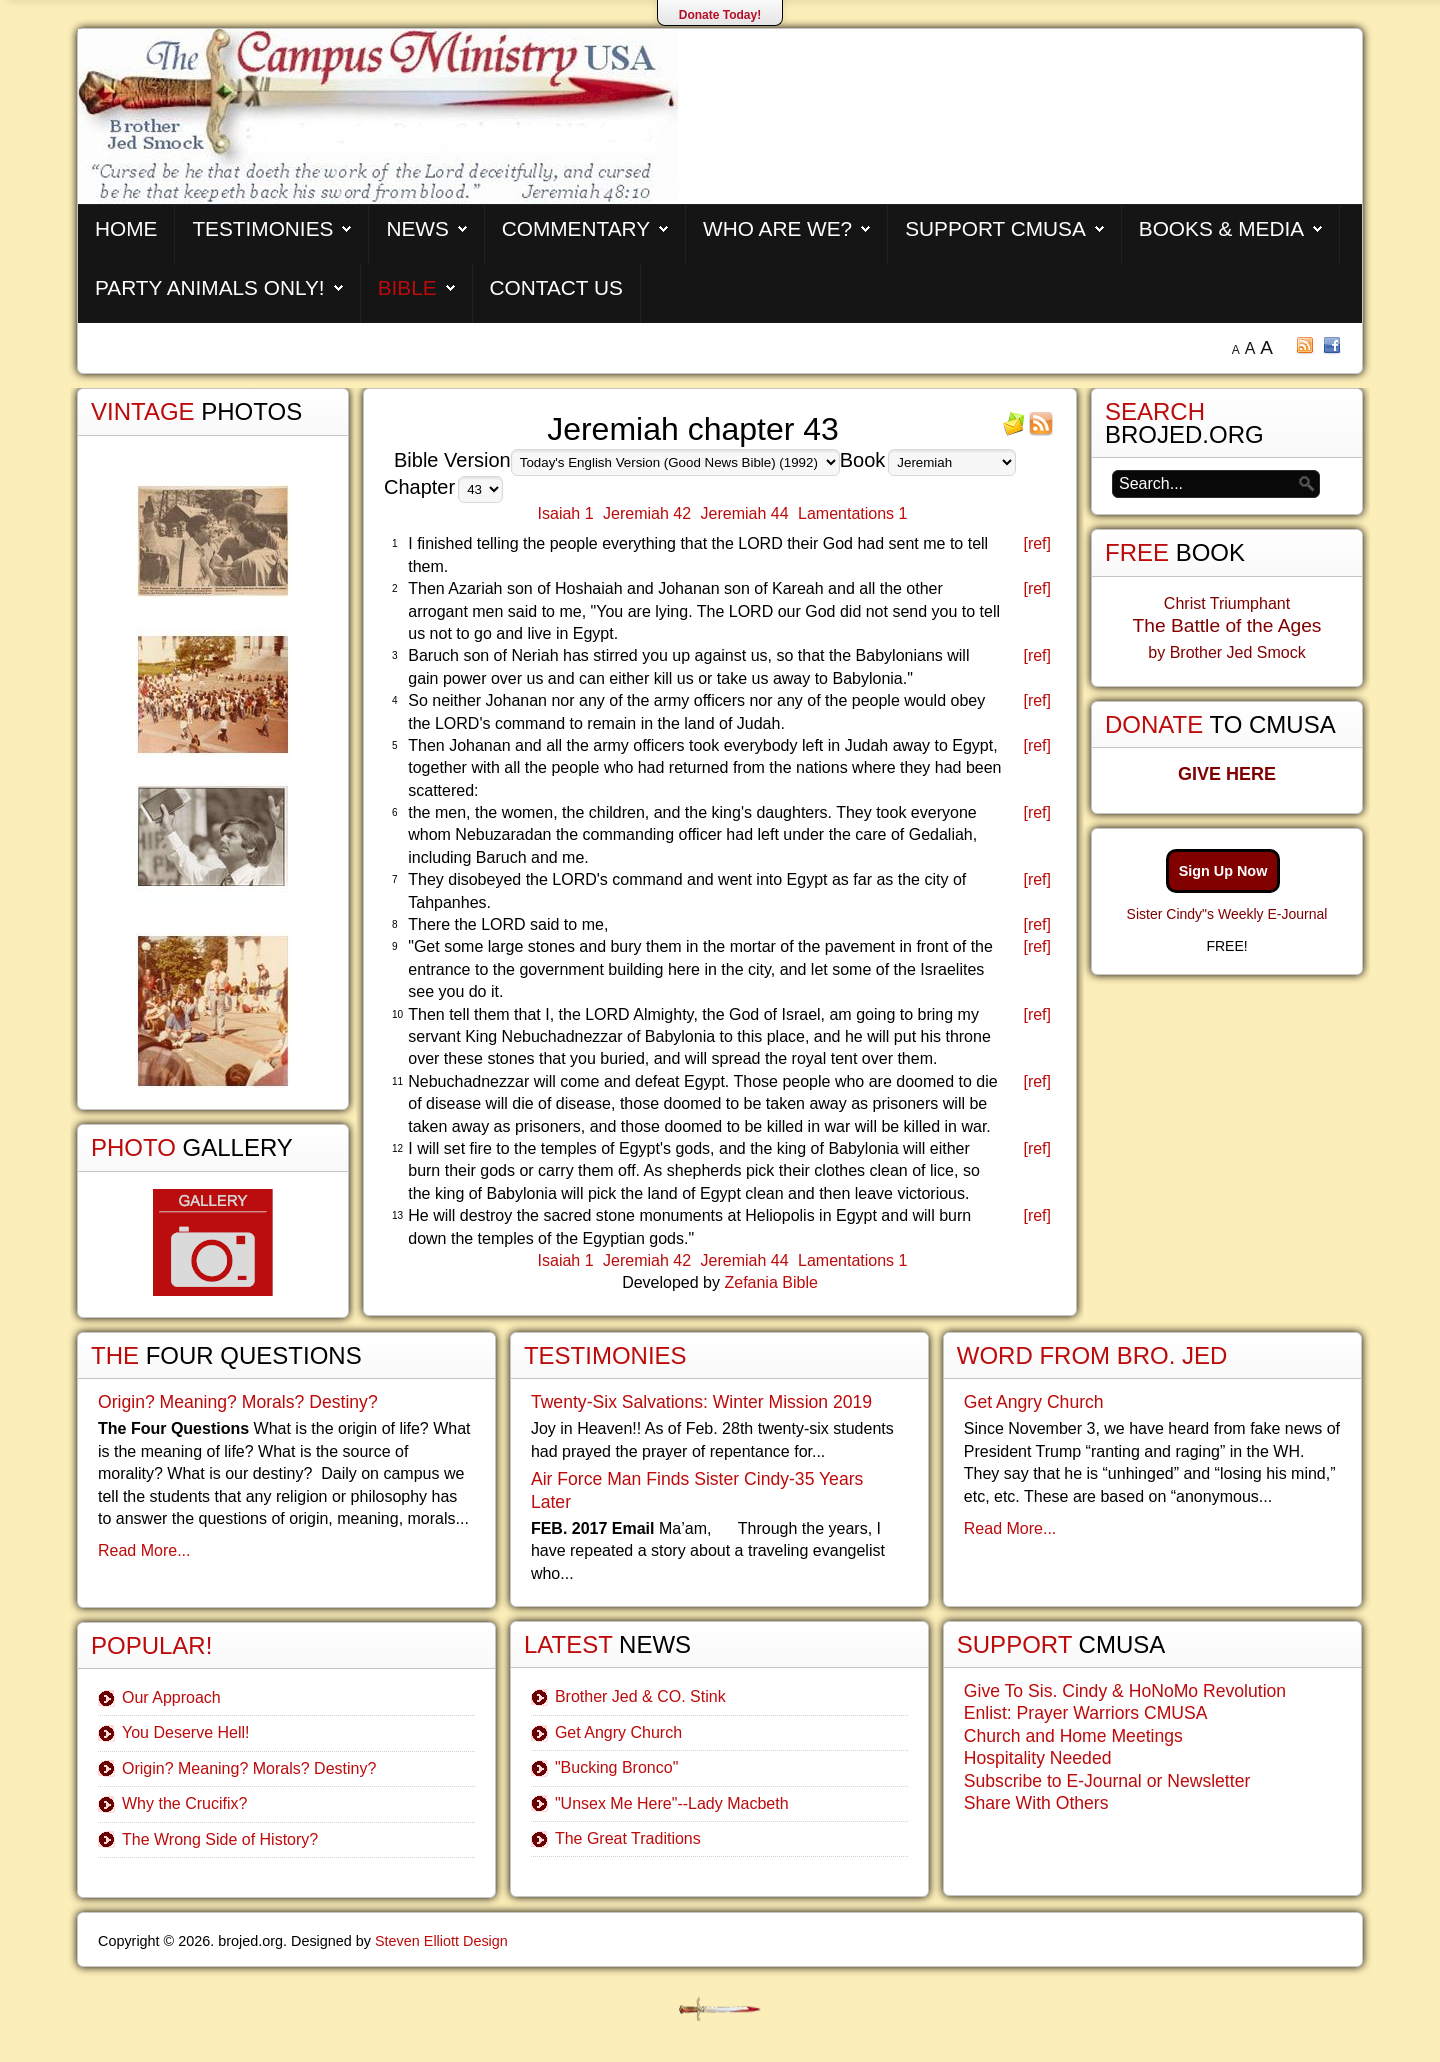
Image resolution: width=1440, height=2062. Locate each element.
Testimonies (262, 228)
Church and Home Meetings (1073, 1736)
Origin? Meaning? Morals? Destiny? (238, 1402)
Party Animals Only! (210, 287)
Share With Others (1036, 1803)
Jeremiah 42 (647, 513)
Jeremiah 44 (745, 513)
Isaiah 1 (566, 513)
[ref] (1037, 543)
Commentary (576, 228)
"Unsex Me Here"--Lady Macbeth (672, 1803)
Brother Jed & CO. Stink (640, 1696)
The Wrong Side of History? (220, 1839)
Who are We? (777, 228)
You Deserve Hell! (185, 1732)
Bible (407, 287)
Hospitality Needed (1038, 1758)
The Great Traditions (628, 1838)
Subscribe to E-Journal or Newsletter (1107, 1781)
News (417, 228)
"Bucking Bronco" (616, 1767)
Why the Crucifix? (184, 1803)
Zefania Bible (770, 1282)
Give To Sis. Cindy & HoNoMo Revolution (1125, 1691)
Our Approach (171, 1697)
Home (126, 228)
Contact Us (556, 287)
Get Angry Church (618, 1732)
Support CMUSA (995, 228)
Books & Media (1221, 228)
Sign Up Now (1223, 871)
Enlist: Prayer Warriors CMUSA (1086, 1713)
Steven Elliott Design (441, 1941)
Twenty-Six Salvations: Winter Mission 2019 (701, 1402)
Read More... (144, 1550)
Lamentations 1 (852, 513)
